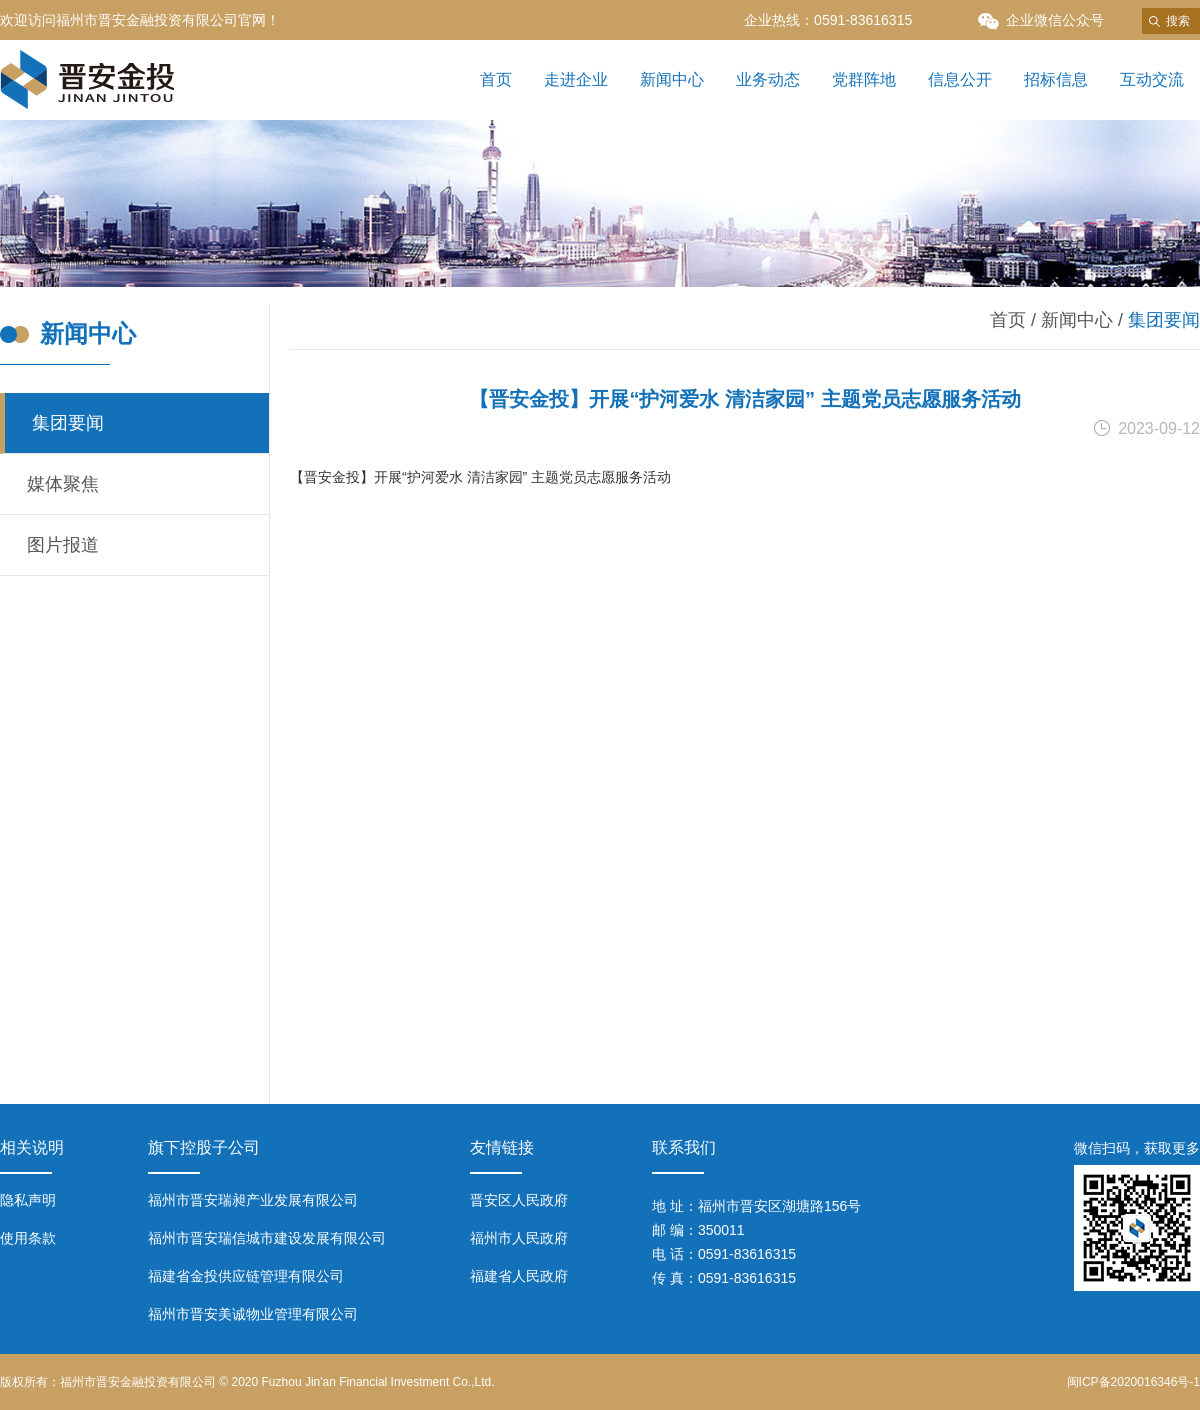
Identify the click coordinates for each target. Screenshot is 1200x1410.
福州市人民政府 (519, 1238)
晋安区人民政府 (519, 1200)
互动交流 (1152, 79)
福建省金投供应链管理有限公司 (246, 1276)
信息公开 (960, 79)
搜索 (1178, 21)
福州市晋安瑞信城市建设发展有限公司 (267, 1238)
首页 (496, 79)
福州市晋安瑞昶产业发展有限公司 (253, 1200)
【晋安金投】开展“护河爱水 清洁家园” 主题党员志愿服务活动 (482, 477)
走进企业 (576, 79)
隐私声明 (28, 1200)
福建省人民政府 (519, 1276)
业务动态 (768, 79)
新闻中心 (672, 79)
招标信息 (1056, 79)
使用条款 (28, 1238)
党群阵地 (864, 79)
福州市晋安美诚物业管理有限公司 (253, 1314)
